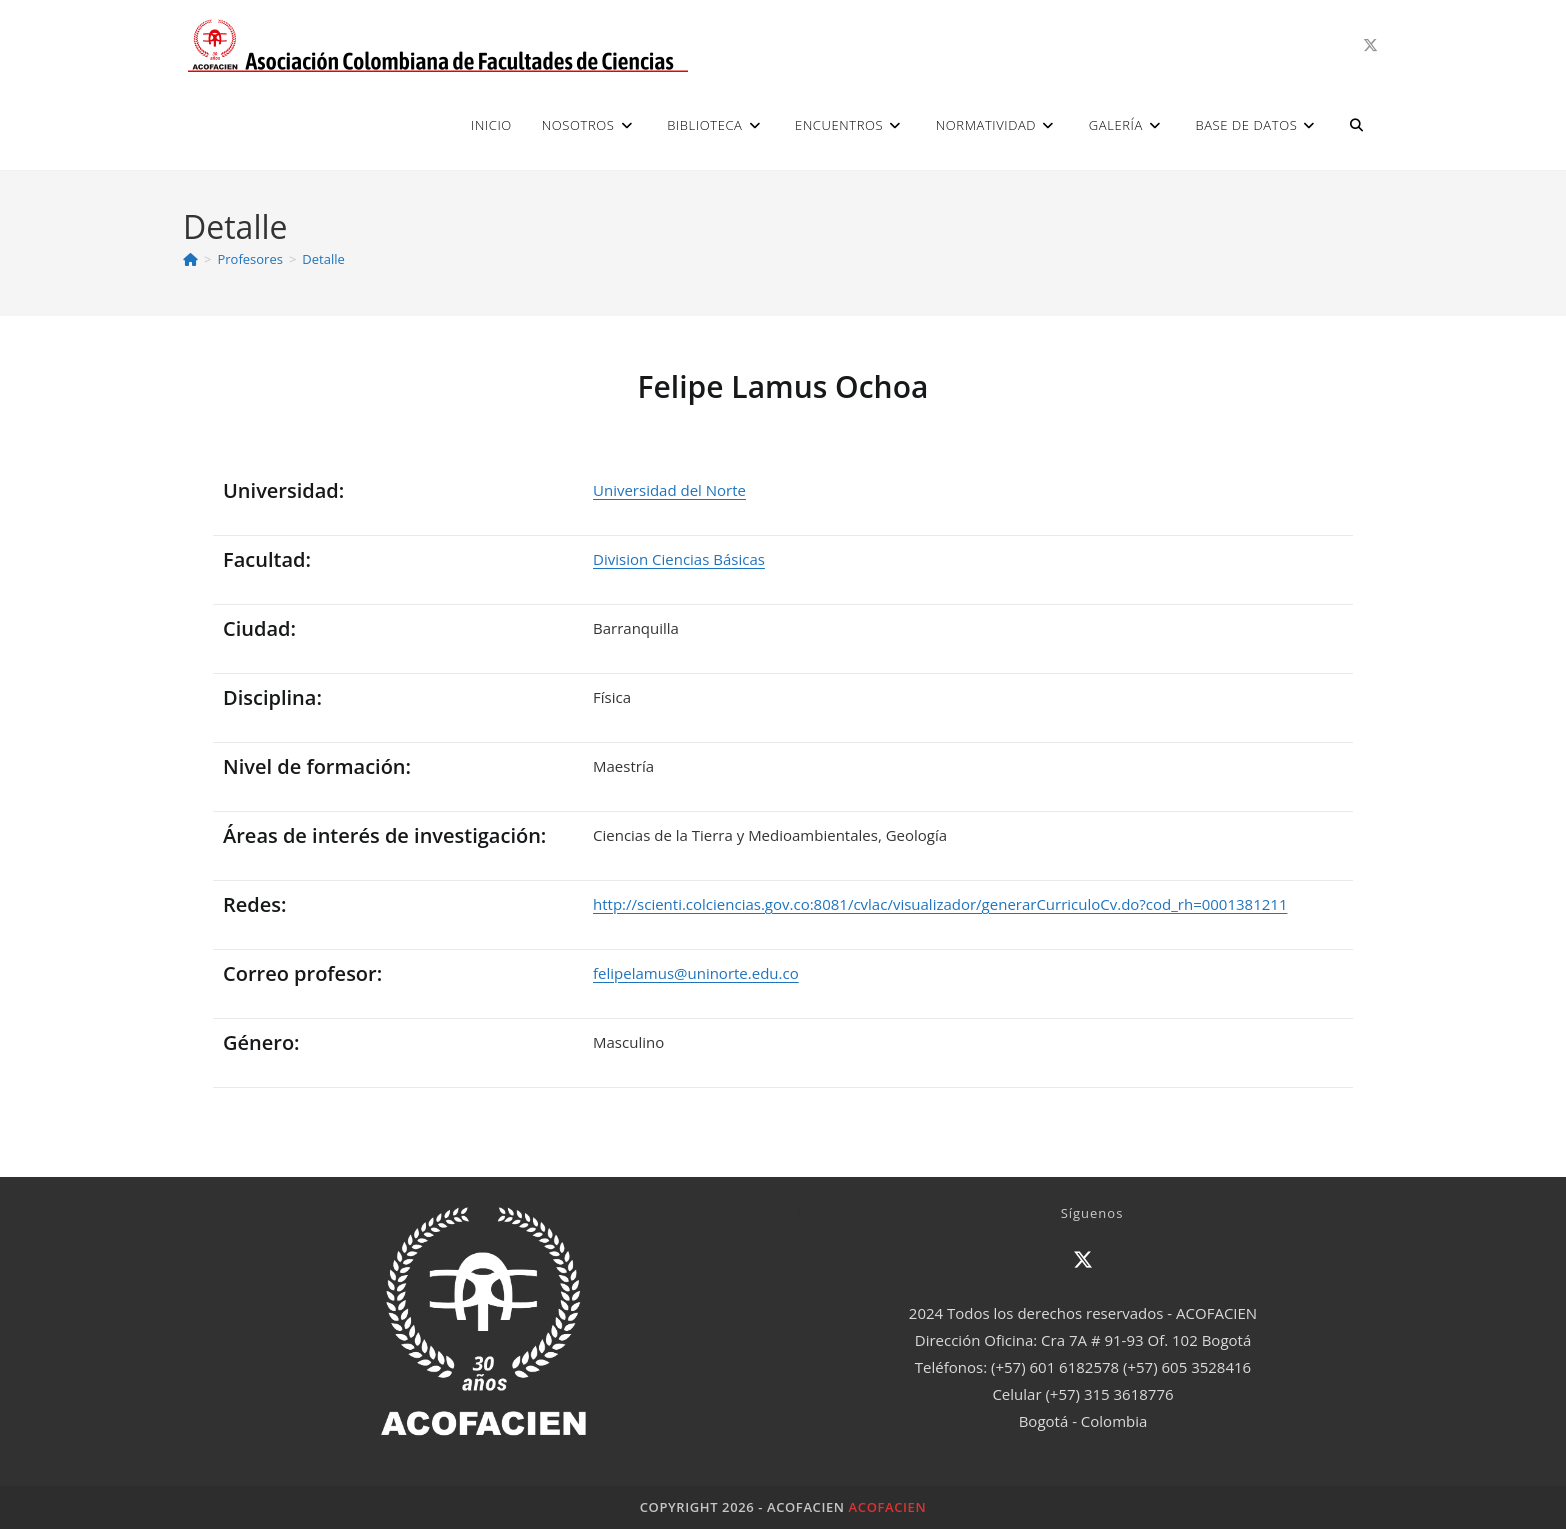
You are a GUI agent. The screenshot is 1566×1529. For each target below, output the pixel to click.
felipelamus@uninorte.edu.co (696, 973)
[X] (1083, 1260)
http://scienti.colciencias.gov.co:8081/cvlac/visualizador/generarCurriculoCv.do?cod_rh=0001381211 (940, 904)
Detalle (323, 259)
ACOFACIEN (888, 1507)
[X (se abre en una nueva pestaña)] (1370, 45)
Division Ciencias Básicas (679, 559)
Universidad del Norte (669, 490)
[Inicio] (190, 259)
